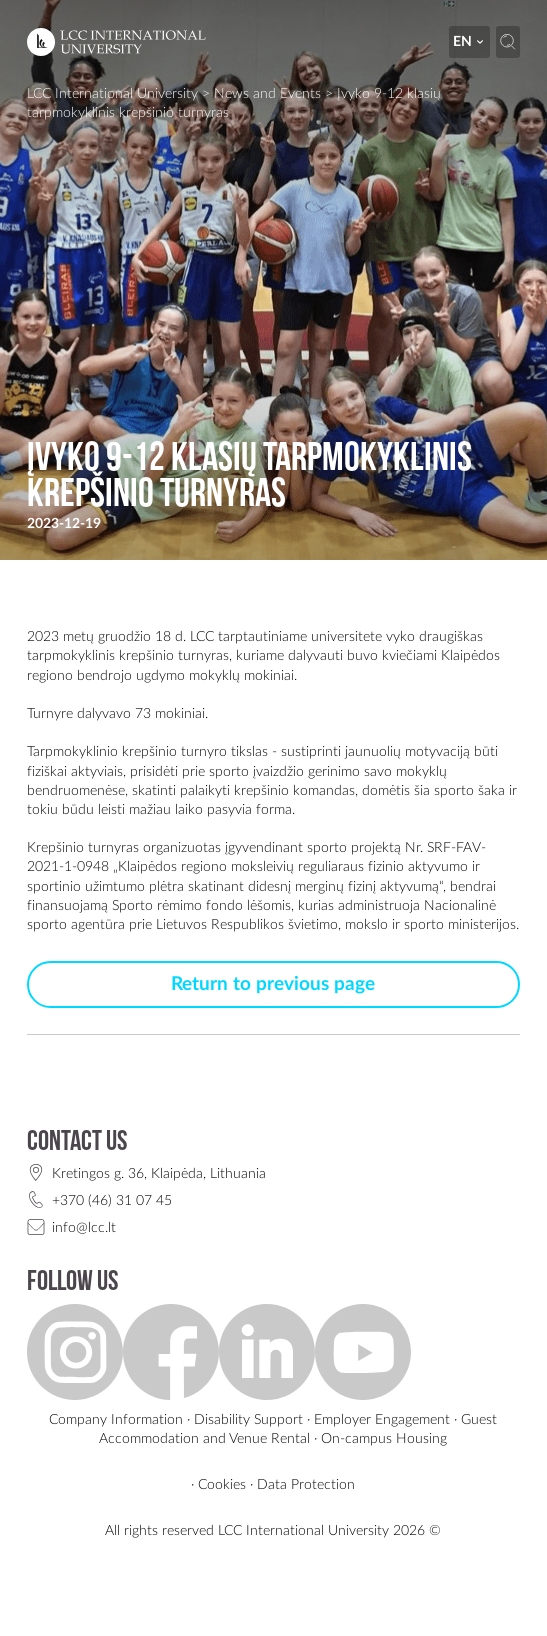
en (469, 41)
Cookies (222, 1484)
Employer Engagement (382, 1419)
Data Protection (306, 1484)
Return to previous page (273, 984)
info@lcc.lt (84, 1227)
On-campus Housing (384, 1438)
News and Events (267, 93)
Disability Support (248, 1419)
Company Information (116, 1419)
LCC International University (112, 93)
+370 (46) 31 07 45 (112, 1200)
